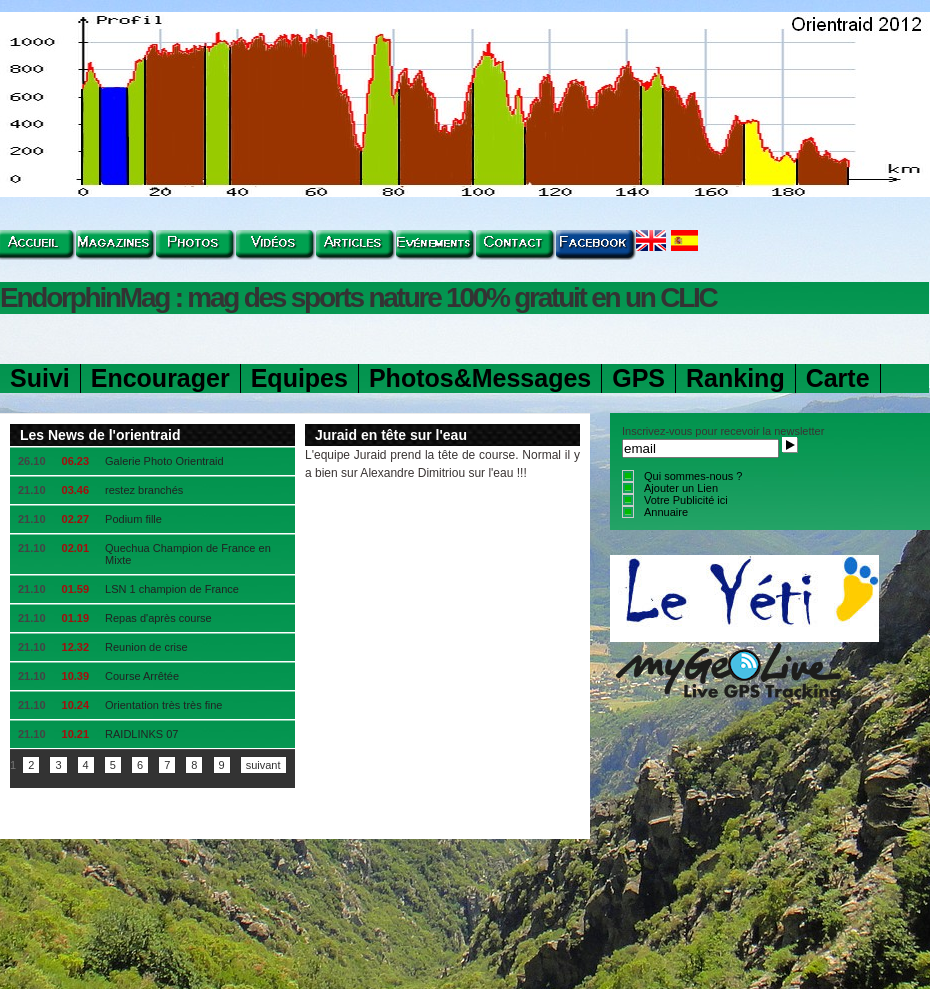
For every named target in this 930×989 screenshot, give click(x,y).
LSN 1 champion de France (172, 589)
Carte (838, 378)
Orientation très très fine (163, 705)
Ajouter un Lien (681, 488)
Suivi (40, 378)
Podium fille (133, 519)
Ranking (735, 378)
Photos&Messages (480, 378)
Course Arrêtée (142, 676)
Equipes (299, 378)
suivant (263, 765)
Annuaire (666, 512)
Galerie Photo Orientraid (164, 461)
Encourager (160, 378)
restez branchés (144, 490)
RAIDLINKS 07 (141, 734)
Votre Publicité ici (686, 500)
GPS (638, 378)
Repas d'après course (158, 618)
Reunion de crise (146, 647)
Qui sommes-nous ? (693, 476)
